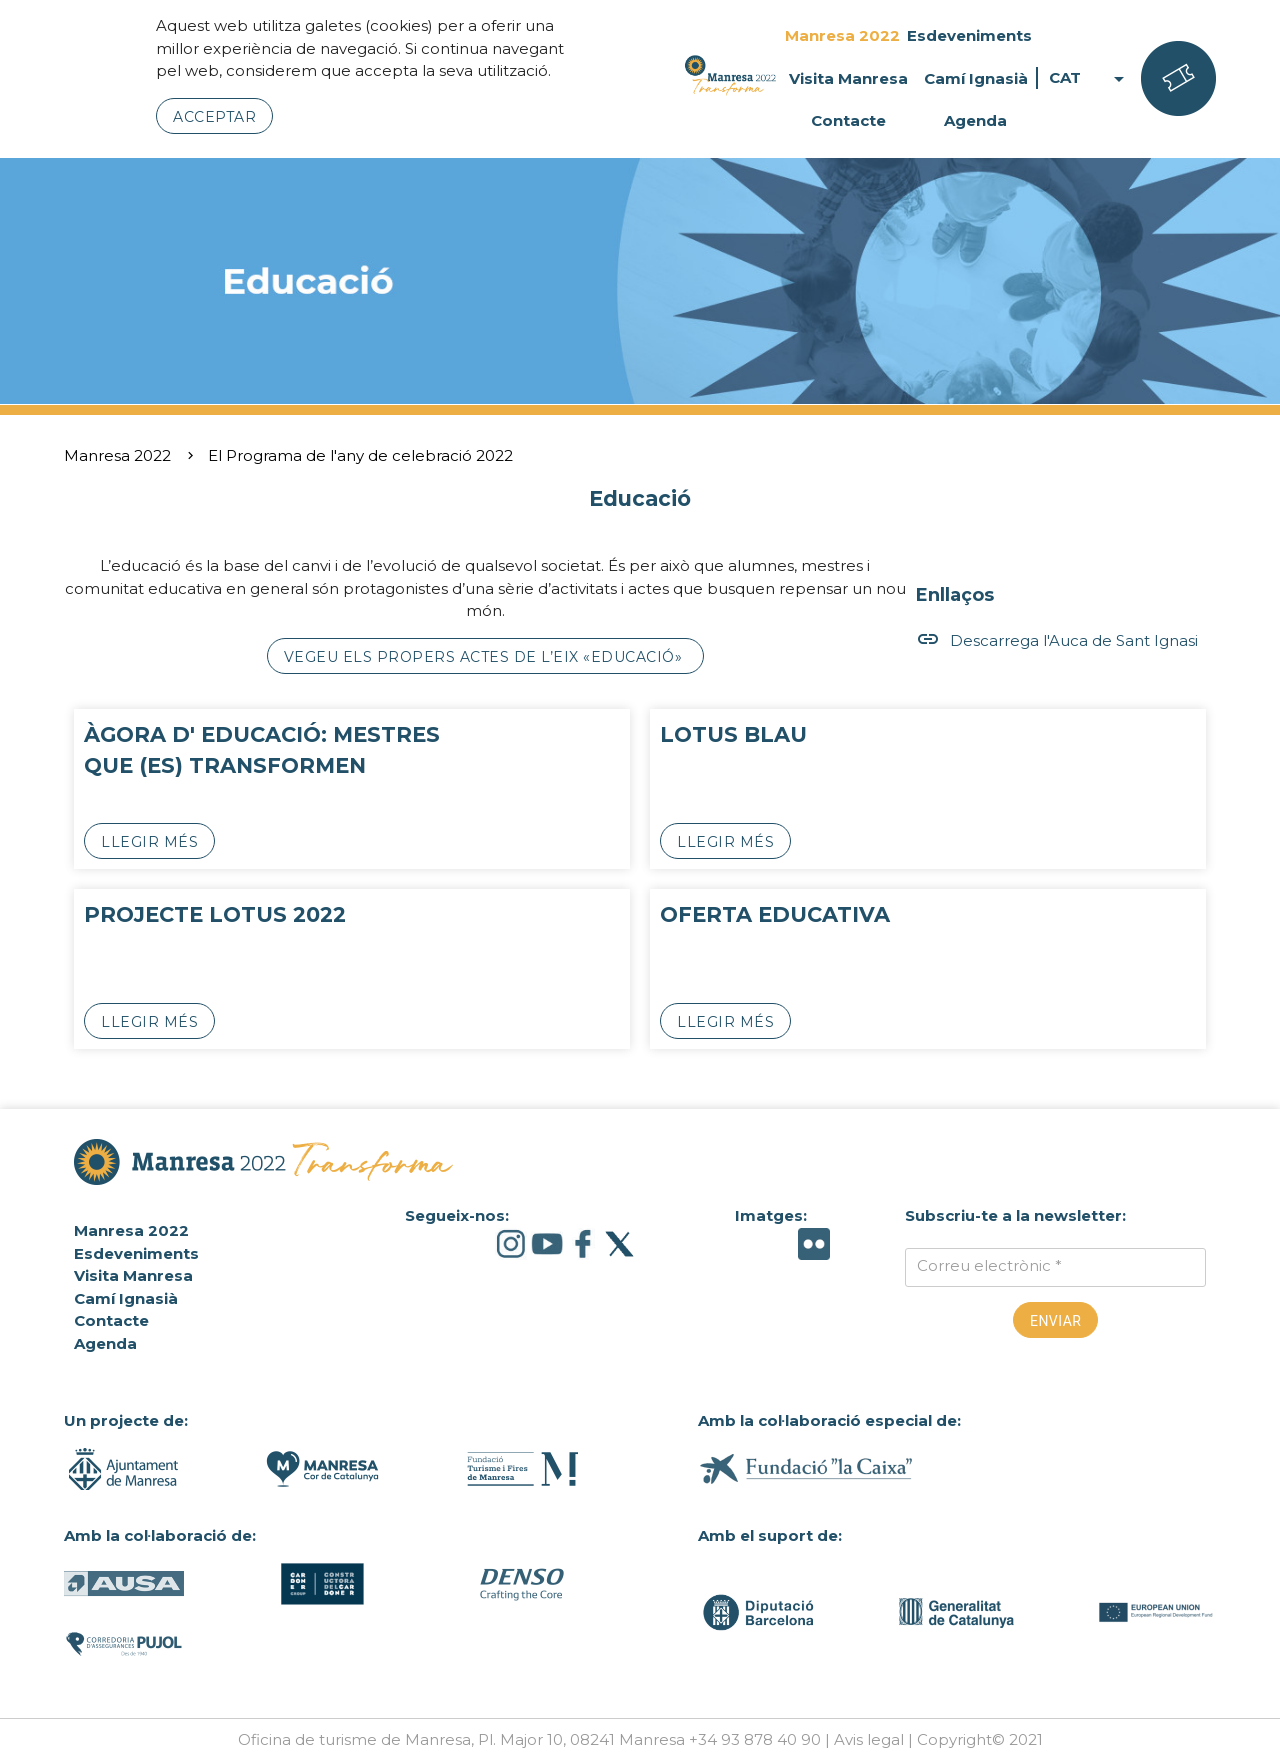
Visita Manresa (848, 78)
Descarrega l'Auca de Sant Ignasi (1057, 640)
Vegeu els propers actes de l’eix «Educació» (485, 657)
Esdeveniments (969, 35)
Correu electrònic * (989, 1265)
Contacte (848, 120)
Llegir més (149, 842)
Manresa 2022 (842, 35)
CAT (1090, 78)
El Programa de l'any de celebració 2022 (360, 455)
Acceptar (214, 117)
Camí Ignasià (976, 78)
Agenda (975, 120)
